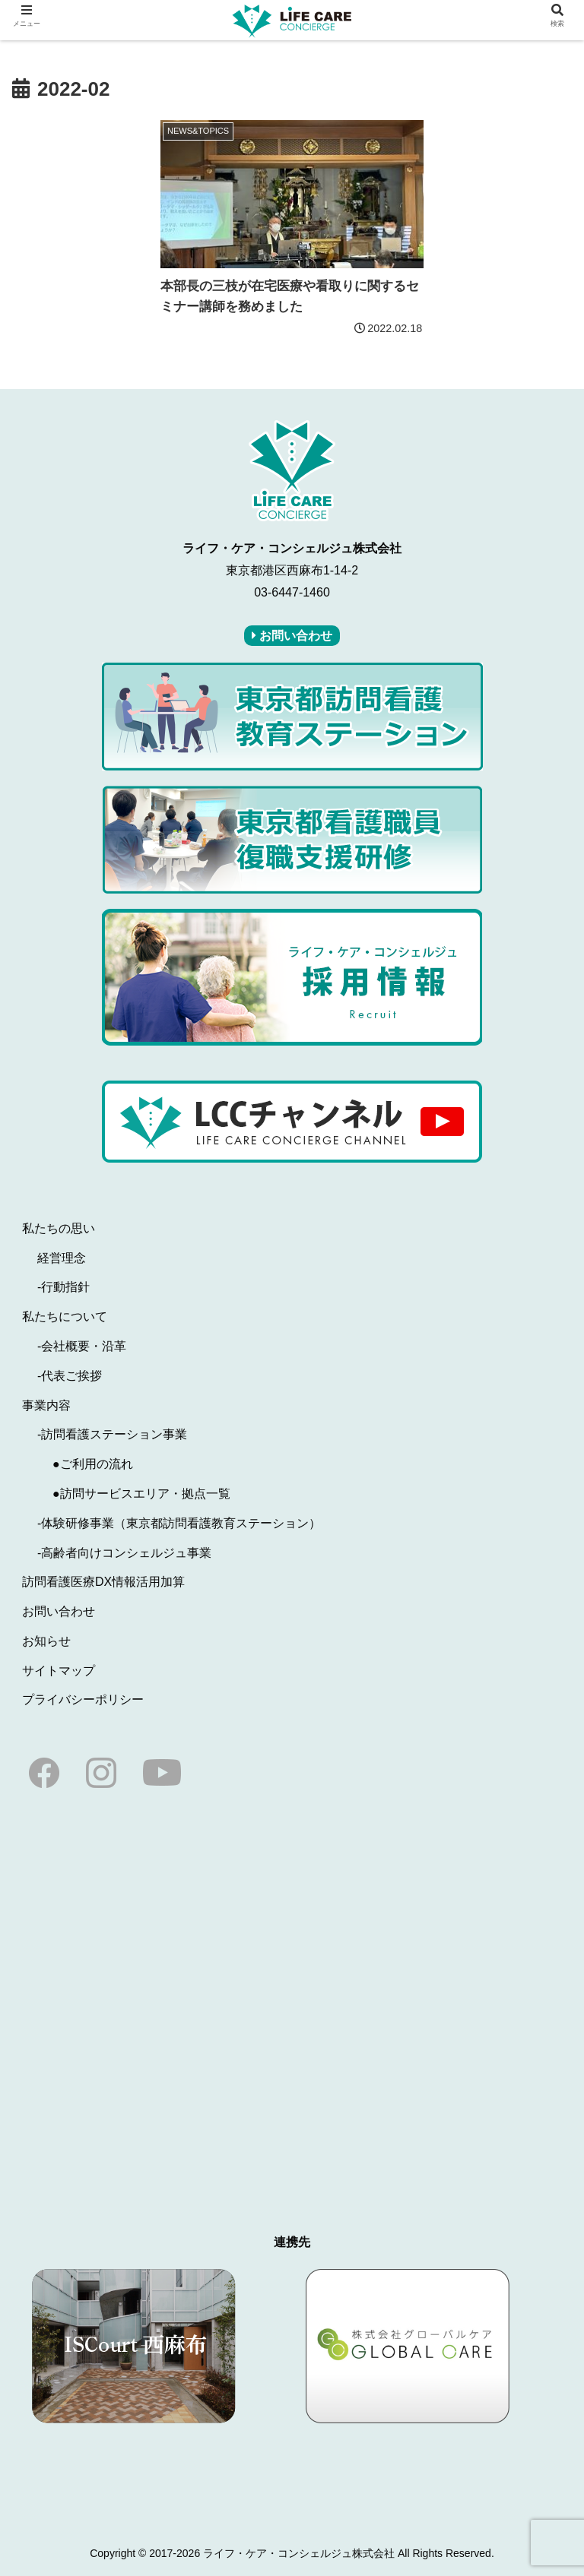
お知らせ (46, 1641)
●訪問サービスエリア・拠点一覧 (141, 1493)
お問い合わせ (58, 1611)
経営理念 (61, 1258)
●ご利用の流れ (92, 1463)
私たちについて (64, 1316)
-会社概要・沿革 (81, 1346)
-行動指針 (63, 1286)
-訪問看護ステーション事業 (112, 1434)
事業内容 (46, 1405)
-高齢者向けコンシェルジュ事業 (124, 1552)
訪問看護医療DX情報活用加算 (103, 1581)
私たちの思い (58, 1228)
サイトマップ (58, 1670)
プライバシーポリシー (83, 1699)
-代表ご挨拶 (69, 1375)
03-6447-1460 (292, 592)
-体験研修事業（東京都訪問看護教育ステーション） (179, 1523)
